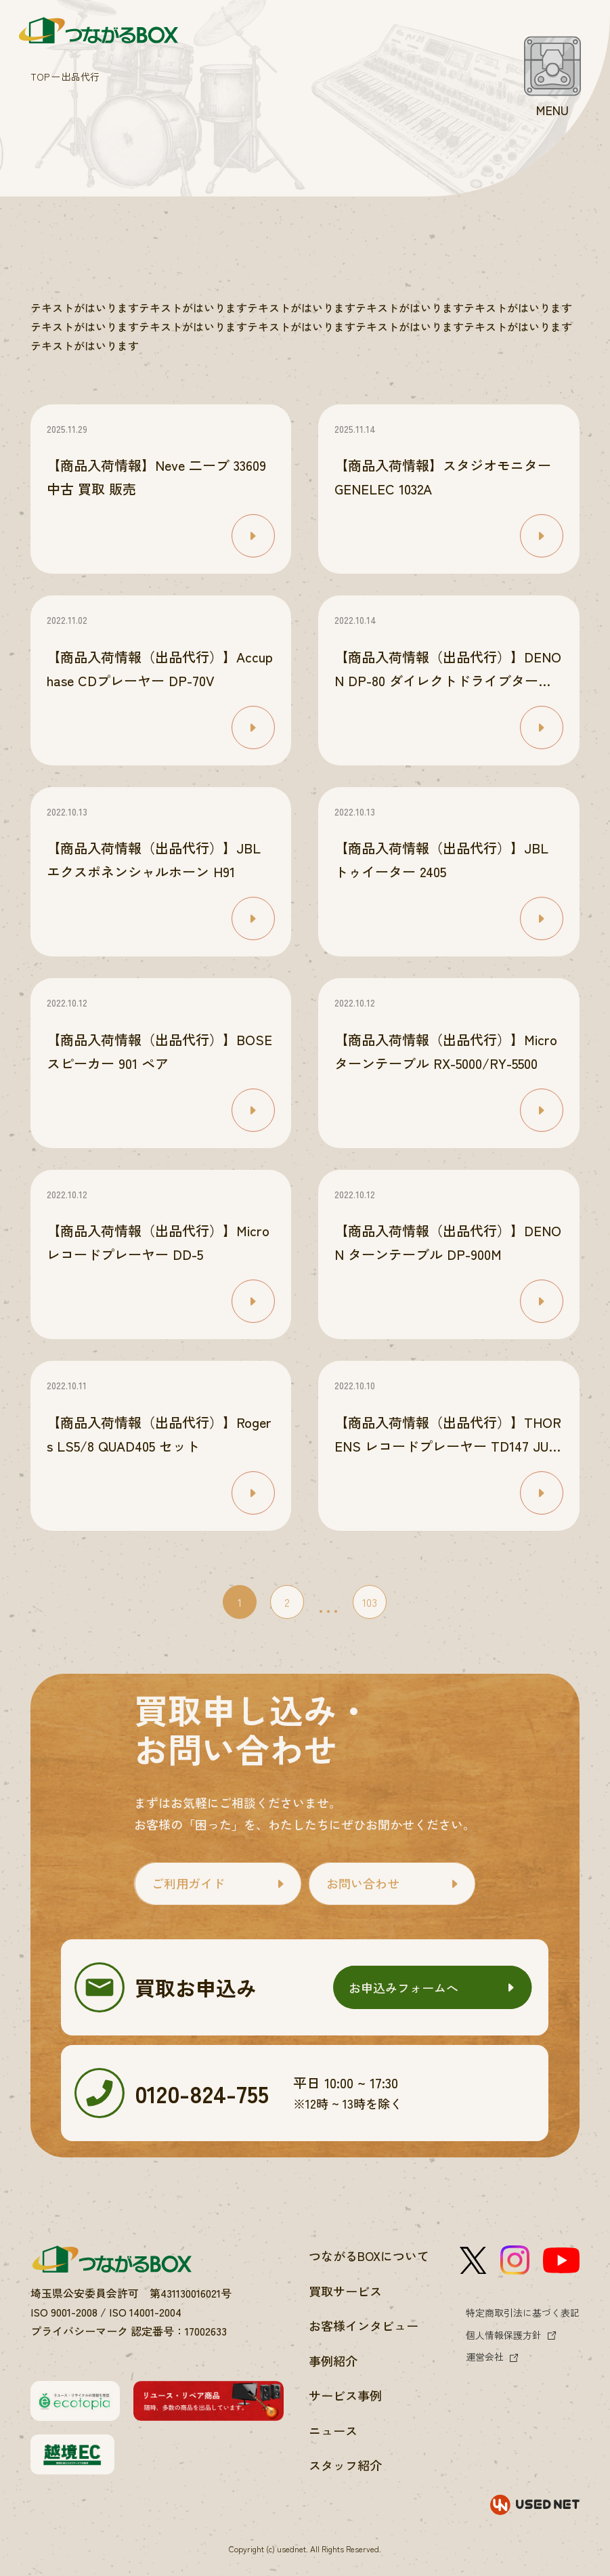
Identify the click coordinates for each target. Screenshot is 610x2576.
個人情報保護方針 (504, 2335)
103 (369, 1602)
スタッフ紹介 (345, 2465)
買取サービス (345, 2291)
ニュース (333, 2430)
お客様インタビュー (363, 2325)
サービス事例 (345, 2395)
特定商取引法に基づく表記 (523, 2312)
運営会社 (485, 2356)
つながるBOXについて (369, 2255)
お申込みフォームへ (403, 1987)
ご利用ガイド (188, 1883)
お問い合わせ (362, 1883)
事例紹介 (333, 2360)
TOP (39, 76)
